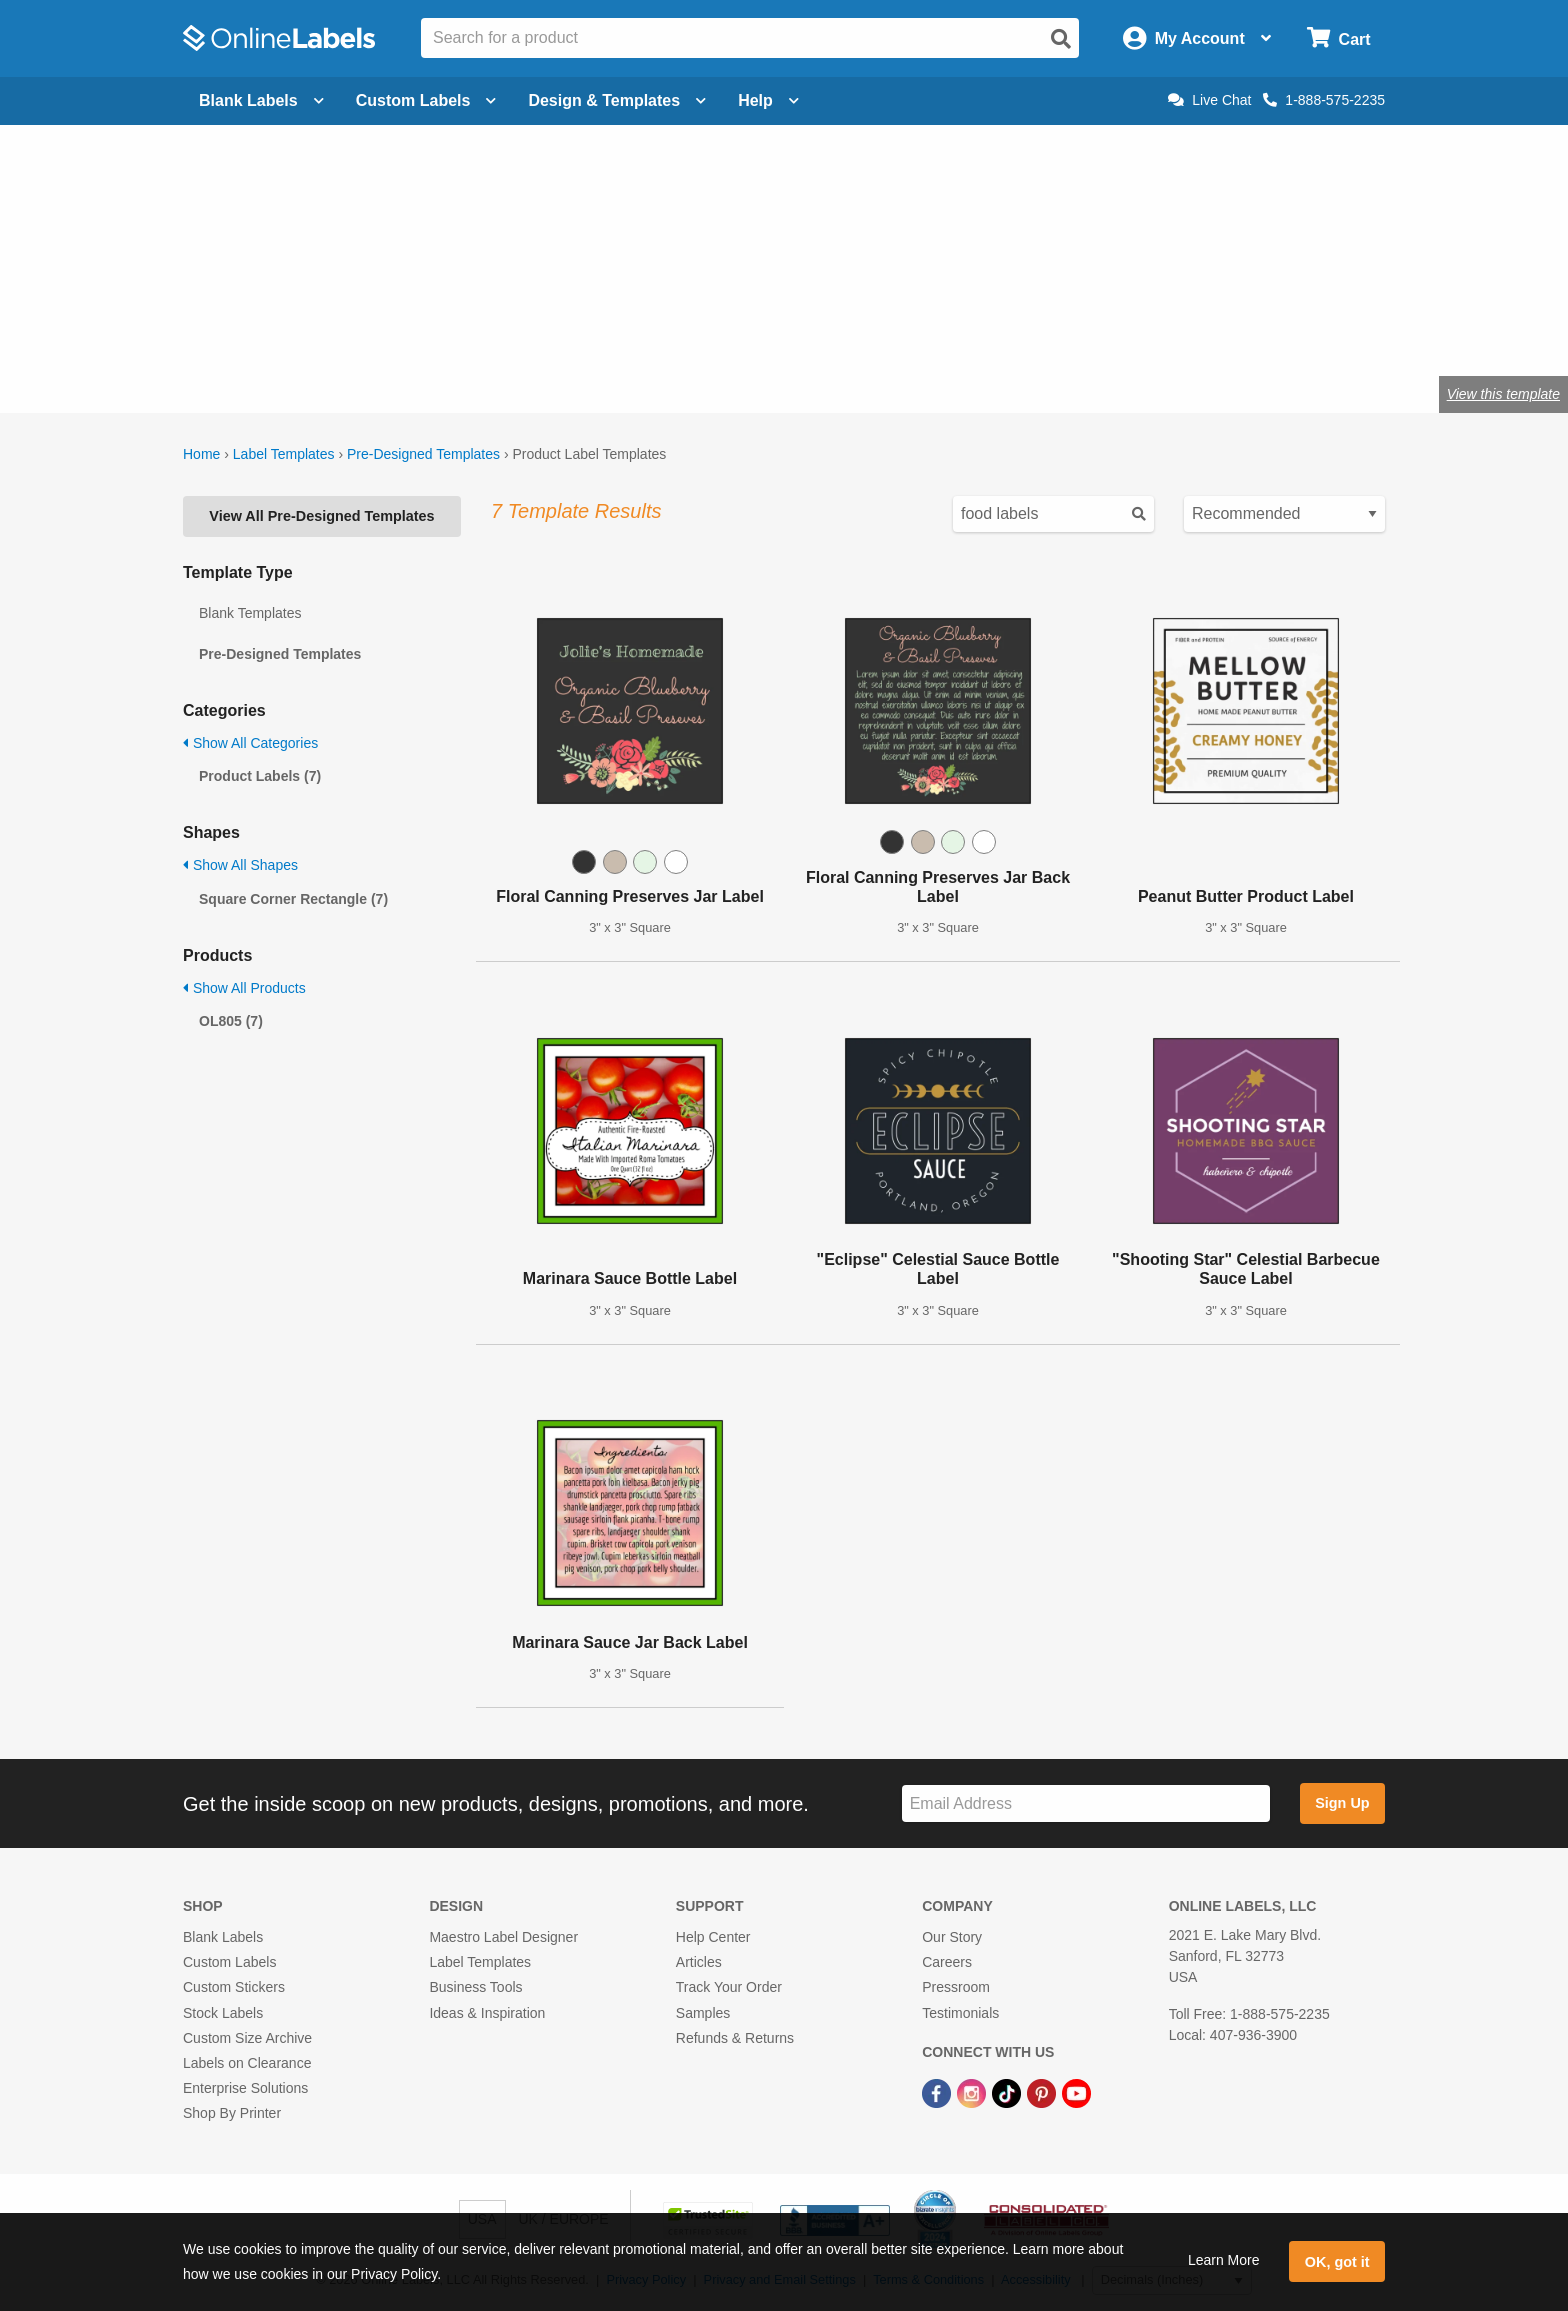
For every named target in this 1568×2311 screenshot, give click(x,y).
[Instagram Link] (973, 2092)
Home (201, 454)
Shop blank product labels (342, 328)
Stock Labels (223, 2013)
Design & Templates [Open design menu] (617, 100)
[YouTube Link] (1076, 2092)
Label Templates (284, 454)
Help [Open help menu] (768, 100)
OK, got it (1337, 2262)
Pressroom (956, 1987)
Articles (699, 1962)
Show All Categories (250, 743)
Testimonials (960, 2013)
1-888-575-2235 (1324, 100)
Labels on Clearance (247, 2063)
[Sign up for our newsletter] (1086, 1803)
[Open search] (1061, 39)
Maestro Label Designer (503, 1937)
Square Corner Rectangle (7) (293, 899)
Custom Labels (229, 1962)
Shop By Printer (232, 2113)
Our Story (952, 1937)
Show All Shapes (240, 865)
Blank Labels (223, 1937)
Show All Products (244, 988)
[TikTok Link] (1008, 2092)
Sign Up (1342, 1803)
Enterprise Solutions (245, 2088)
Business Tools (475, 1987)
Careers (947, 1962)
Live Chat (1209, 100)
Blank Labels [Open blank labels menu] (261, 100)
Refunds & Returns (735, 2038)
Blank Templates (250, 613)
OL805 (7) (231, 1021)
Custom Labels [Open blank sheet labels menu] (426, 100)
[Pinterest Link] (1043, 2092)
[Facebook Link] (938, 2092)
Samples (703, 2013)
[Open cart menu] (1338, 38)
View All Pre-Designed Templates (321, 516)
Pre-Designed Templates (423, 454)
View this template (1503, 394)
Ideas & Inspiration (487, 2013)
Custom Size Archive (247, 2038)
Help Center (713, 1937)
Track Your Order (729, 1987)
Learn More (1224, 2260)
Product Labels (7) (260, 776)
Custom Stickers (234, 1987)
